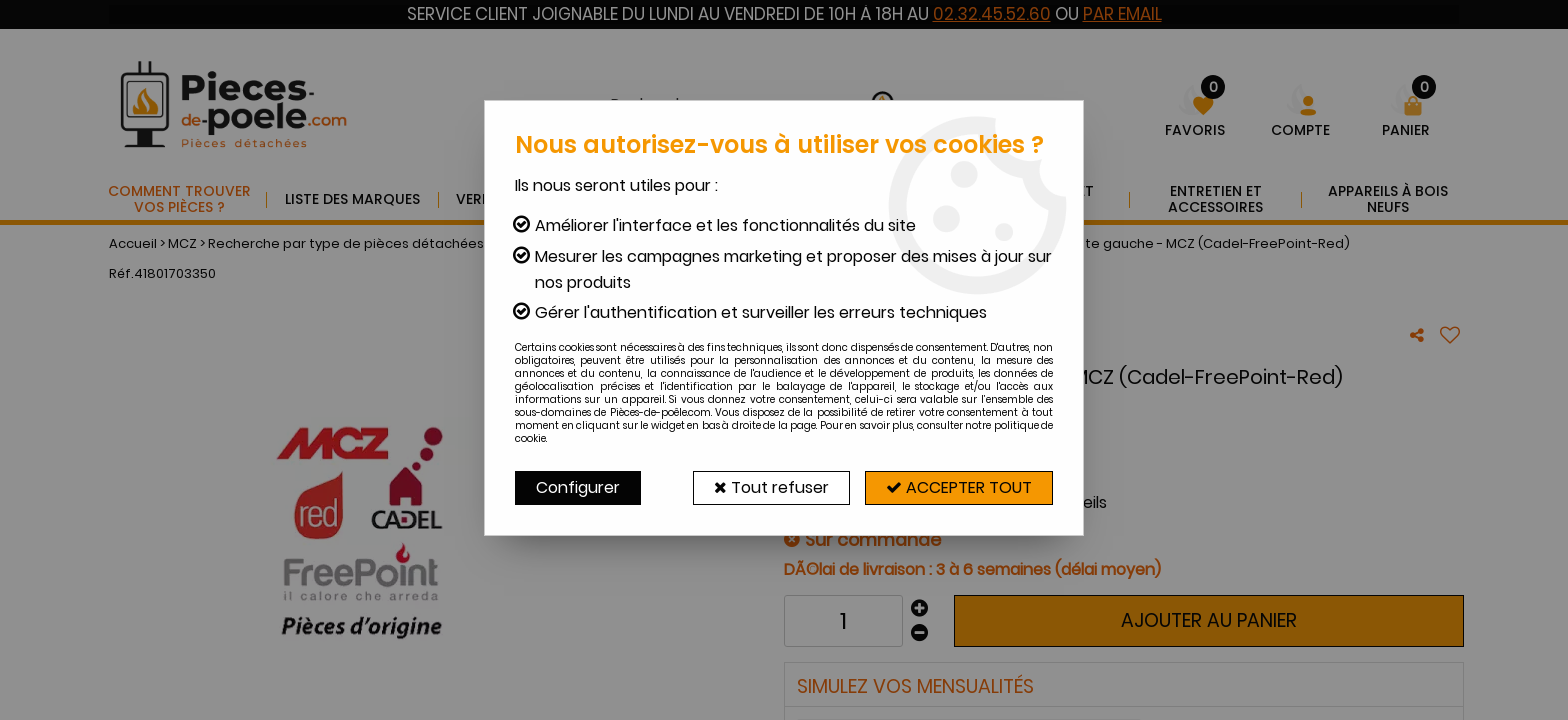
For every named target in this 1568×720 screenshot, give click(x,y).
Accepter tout (959, 487)
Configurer (578, 487)
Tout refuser (771, 487)
